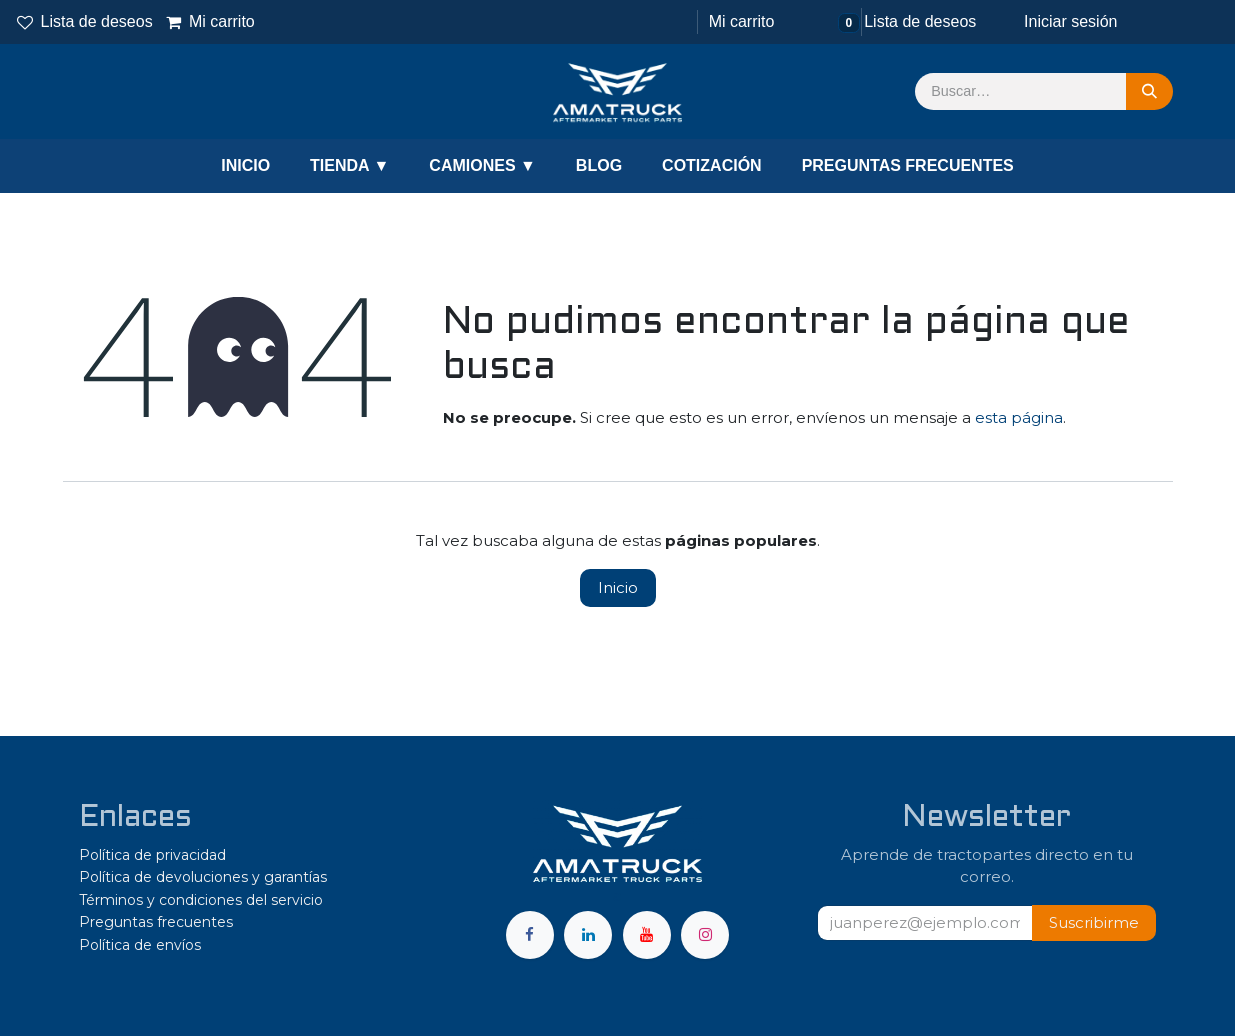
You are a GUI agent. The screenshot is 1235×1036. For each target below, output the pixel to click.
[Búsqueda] (1149, 92)
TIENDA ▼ (349, 165)
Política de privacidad (152, 855)
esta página (1019, 417)
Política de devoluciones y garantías (203, 877)
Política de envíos (140, 945)
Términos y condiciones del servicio (201, 900)
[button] (1094, 923)
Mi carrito (210, 21)
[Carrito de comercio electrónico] (739, 22)
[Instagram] (705, 935)
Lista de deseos (85, 21)
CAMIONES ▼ (482, 165)
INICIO (245, 165)
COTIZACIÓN (712, 165)
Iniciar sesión (1070, 21)
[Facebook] (530, 935)
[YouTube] (647, 935)
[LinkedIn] (588, 935)
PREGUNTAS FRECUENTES (908, 165)
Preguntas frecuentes (156, 922)
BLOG (599, 165)
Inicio (618, 587)
